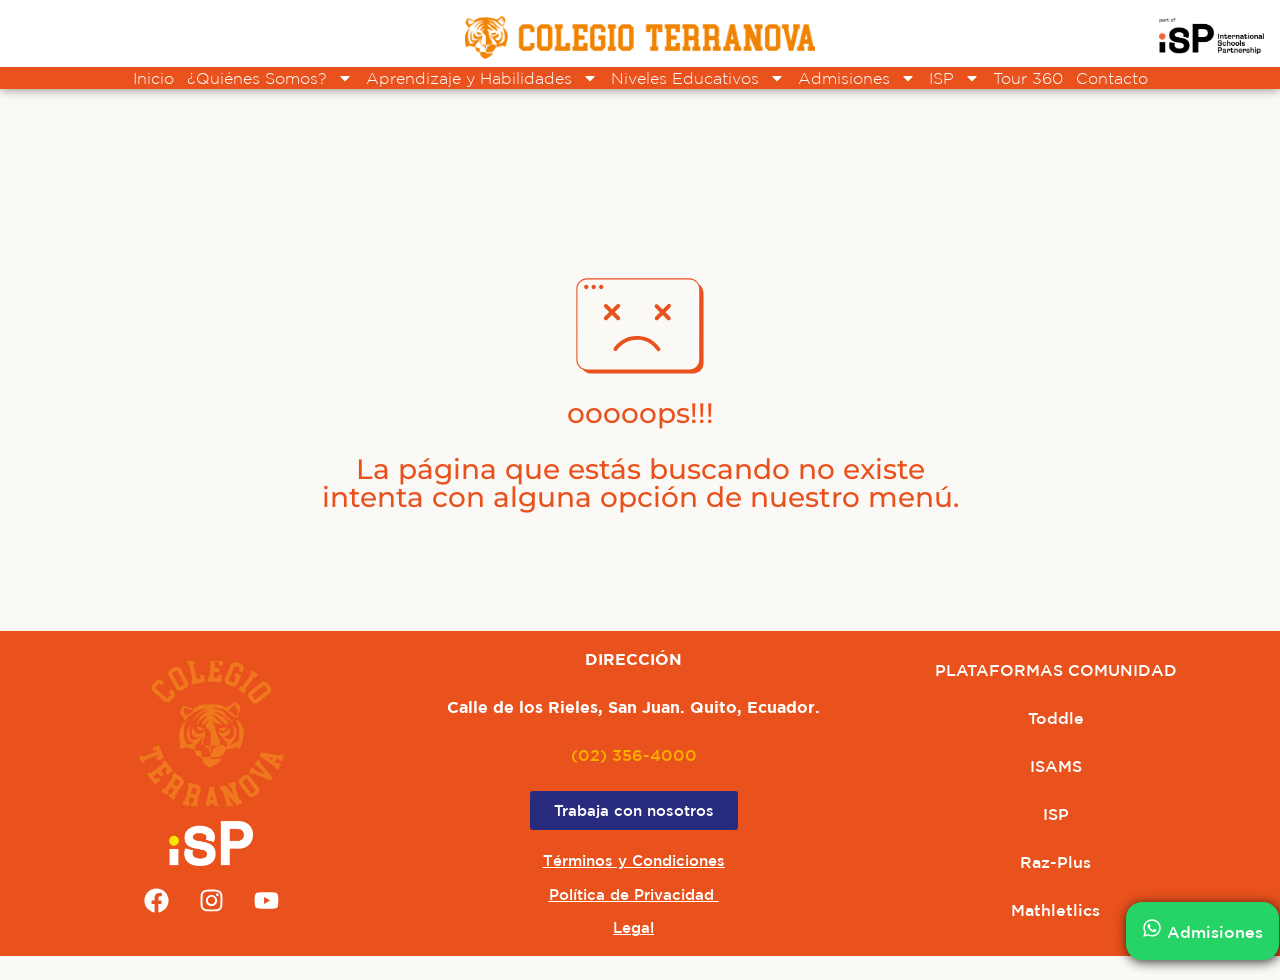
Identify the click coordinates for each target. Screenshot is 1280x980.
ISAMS (1056, 766)
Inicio (153, 78)
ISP (954, 78)
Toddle (1056, 718)
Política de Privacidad (634, 894)
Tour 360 (1028, 78)
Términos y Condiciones (634, 860)
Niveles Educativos (698, 78)
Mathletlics (1055, 910)
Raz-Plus (1055, 862)
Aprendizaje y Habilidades (482, 78)
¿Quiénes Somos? (270, 78)
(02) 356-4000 (634, 755)
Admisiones (857, 78)
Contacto (1112, 78)
